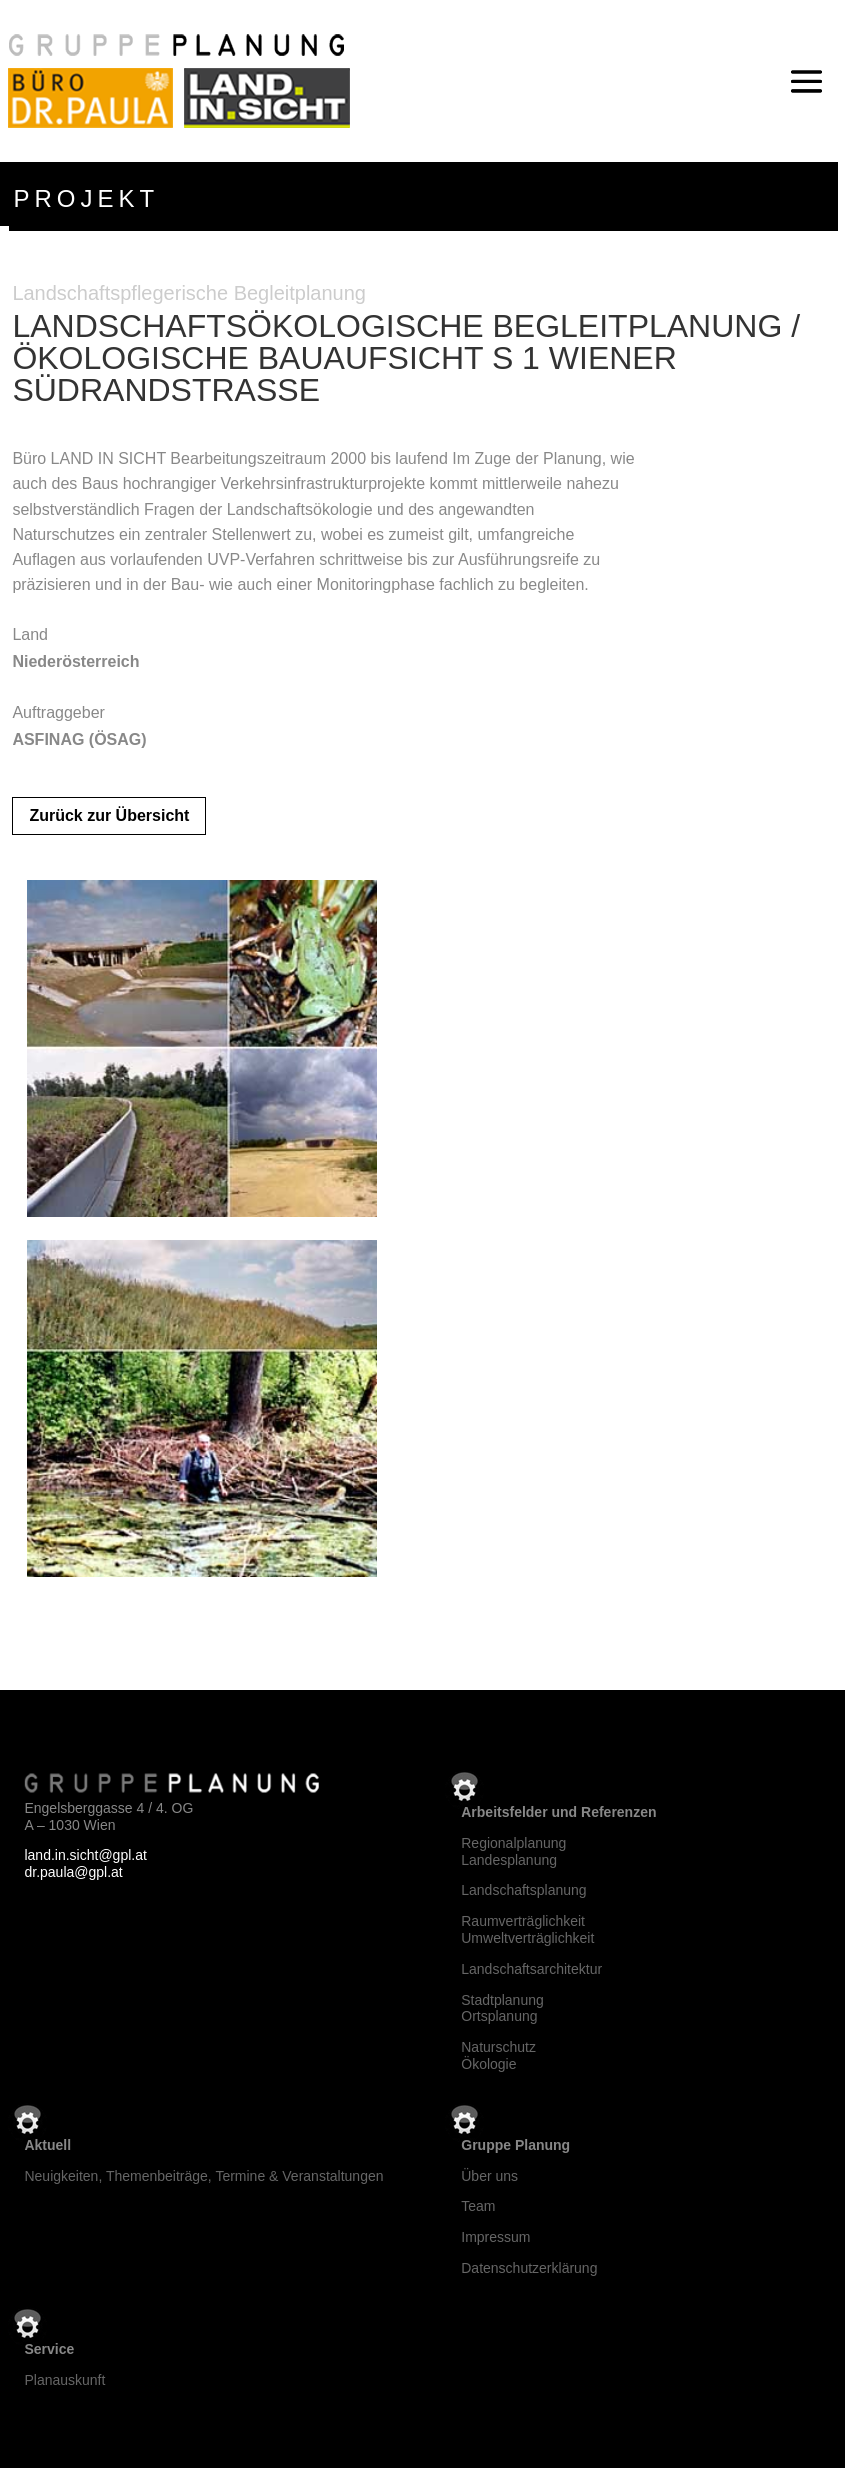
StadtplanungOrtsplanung (502, 2008)
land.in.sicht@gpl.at (85, 1855)
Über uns (489, 2176)
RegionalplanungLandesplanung (513, 1851)
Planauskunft (64, 2380)
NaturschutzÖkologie (498, 2055)
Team (478, 2206)
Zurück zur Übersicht (109, 815)
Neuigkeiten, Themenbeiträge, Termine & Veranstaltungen (203, 2176)
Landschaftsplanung (523, 1890)
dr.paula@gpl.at (73, 1872)
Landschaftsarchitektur (531, 1969)
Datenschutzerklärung (529, 2268)
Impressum (495, 2237)
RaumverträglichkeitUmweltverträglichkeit (527, 1929)
